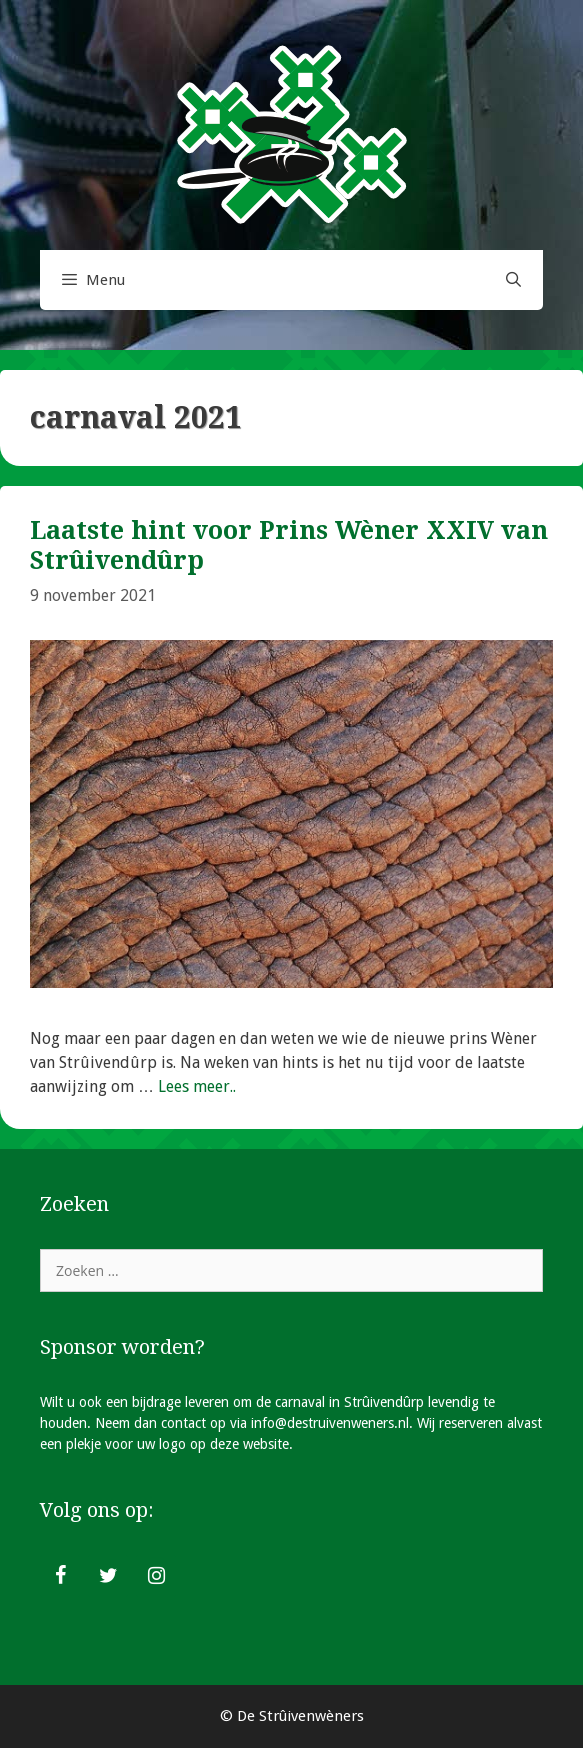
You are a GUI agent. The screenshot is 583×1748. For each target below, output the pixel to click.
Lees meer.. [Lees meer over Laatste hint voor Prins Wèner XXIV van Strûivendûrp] (197, 1086)
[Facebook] (60, 1576)
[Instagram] (156, 1576)
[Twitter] (108, 1576)
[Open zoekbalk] (513, 280)
